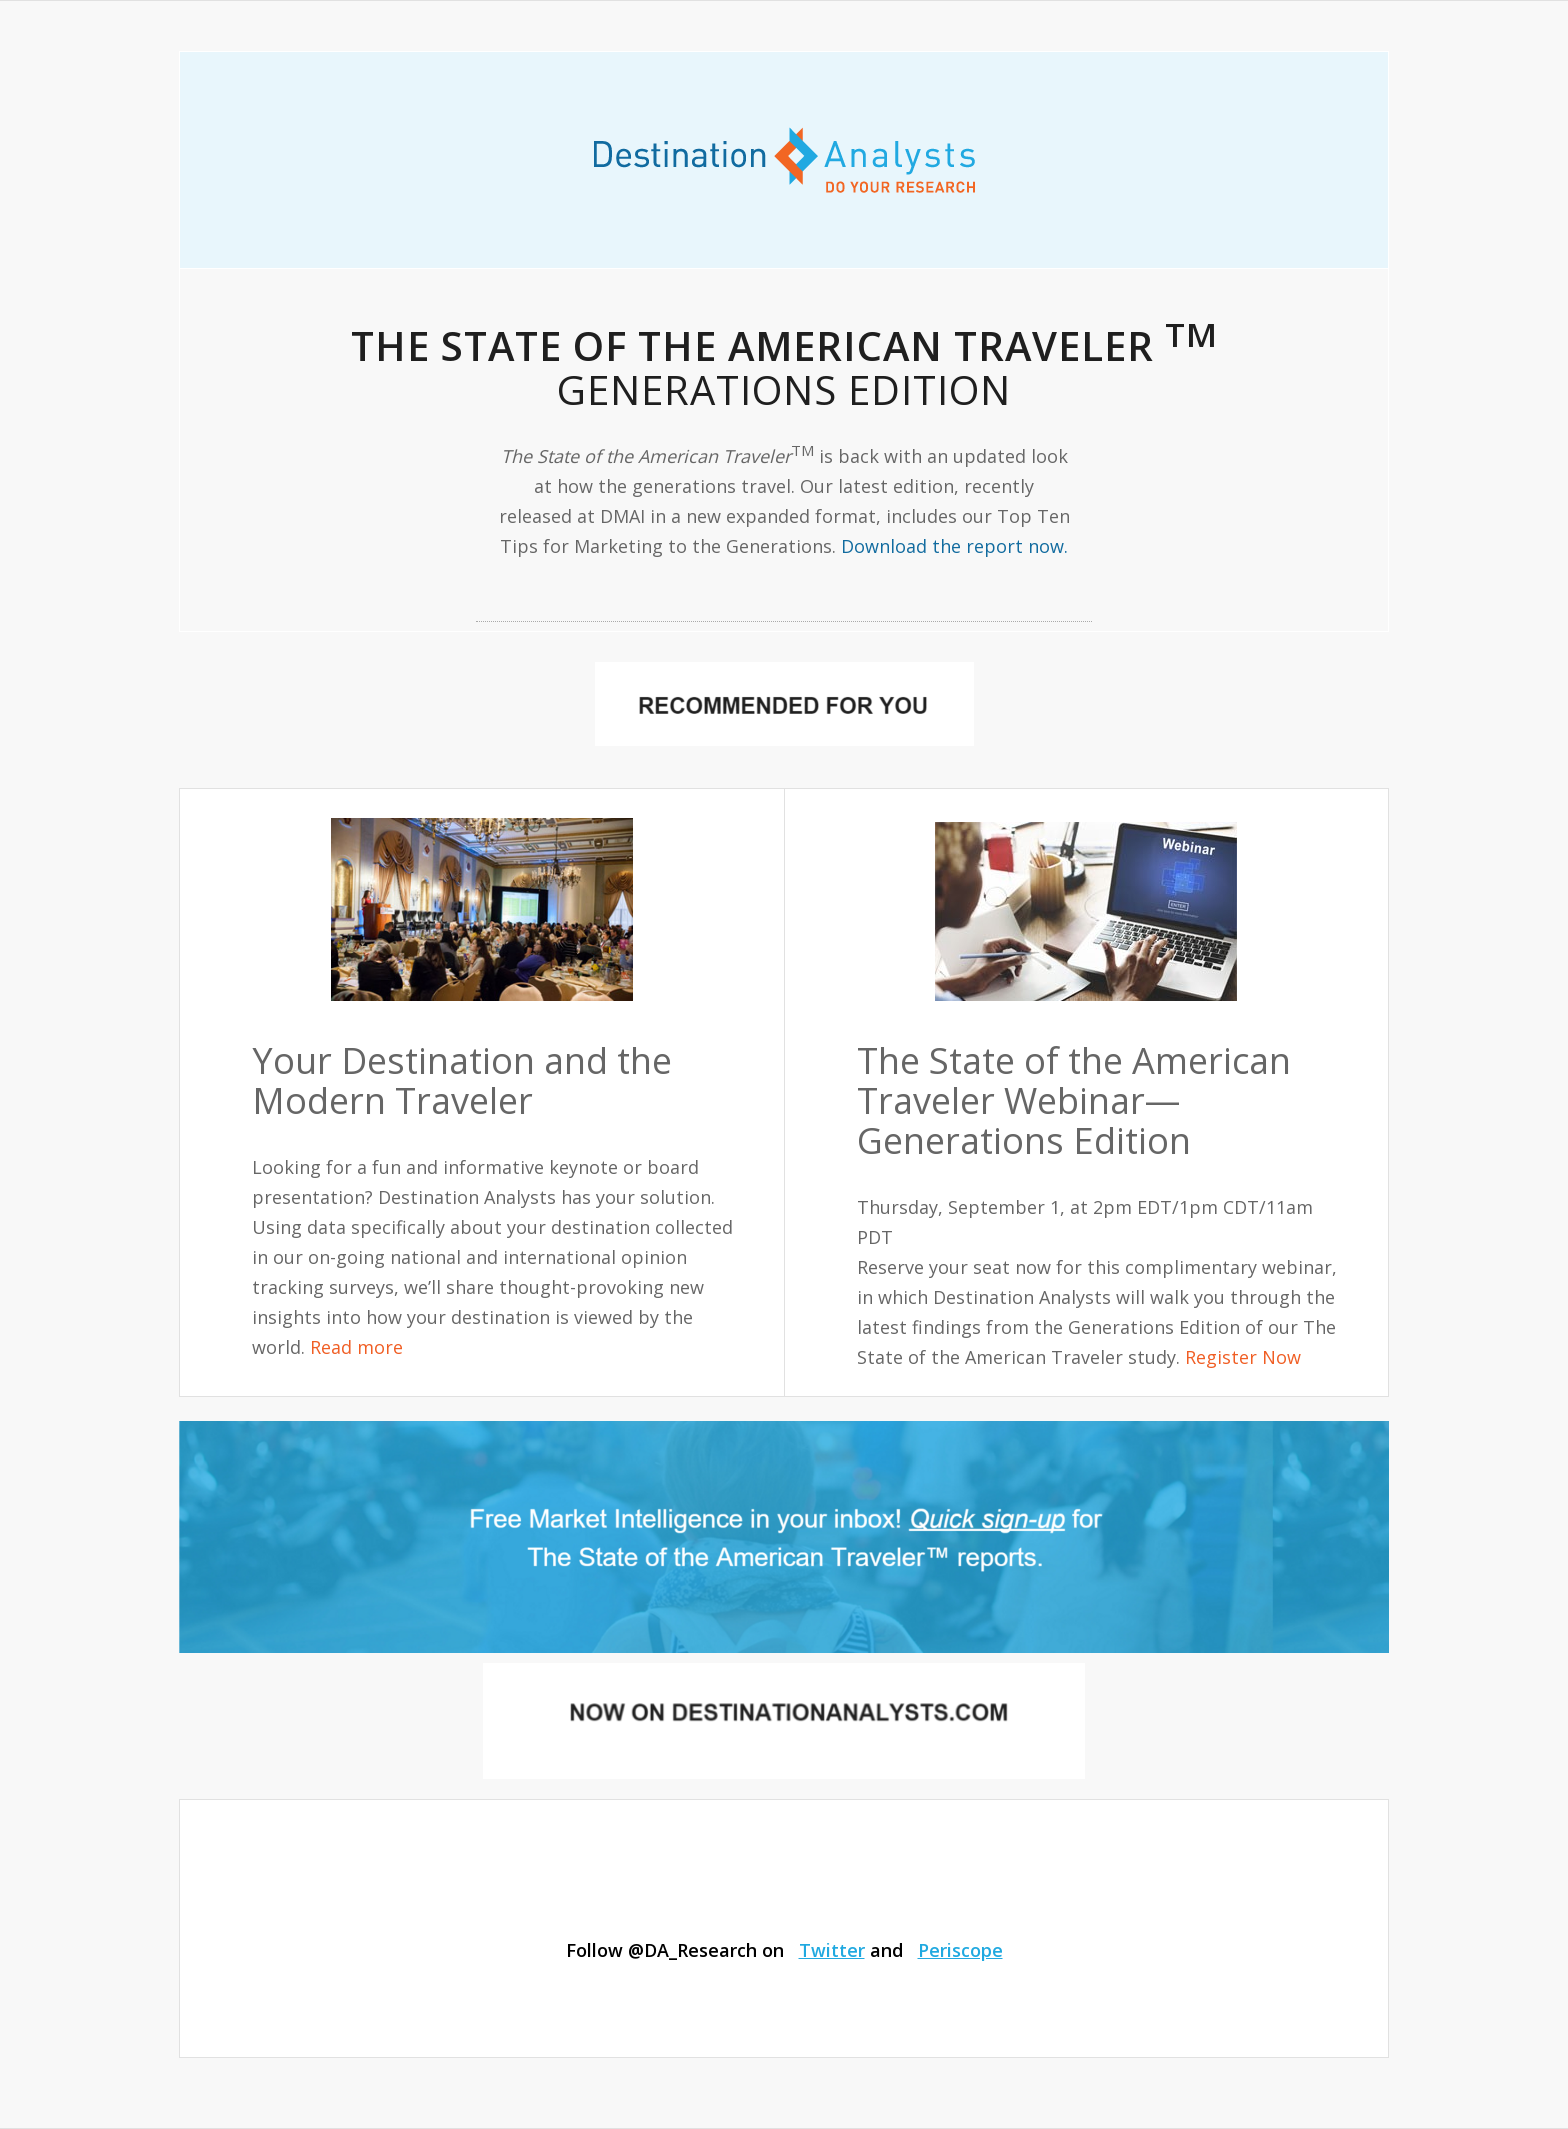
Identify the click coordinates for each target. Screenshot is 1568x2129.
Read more (356, 1347)
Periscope (960, 1950)
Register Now (1243, 1357)
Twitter (832, 1950)
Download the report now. (954, 546)
